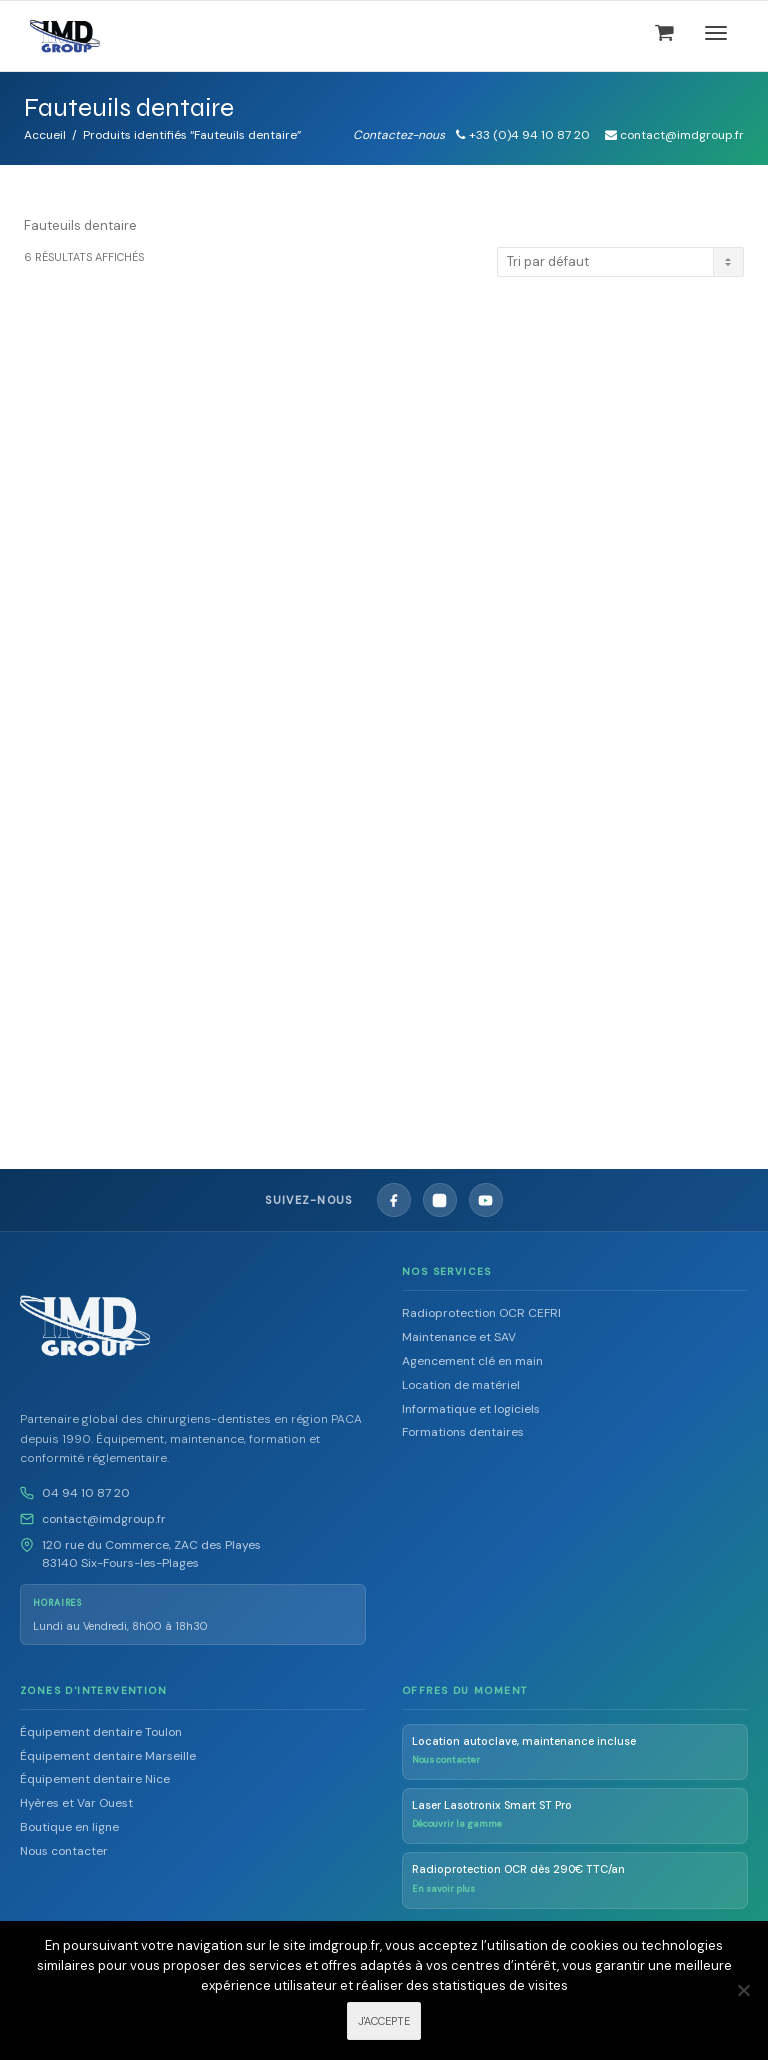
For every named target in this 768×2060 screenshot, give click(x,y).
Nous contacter (64, 1851)
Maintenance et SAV (459, 1337)
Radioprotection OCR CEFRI (481, 1313)
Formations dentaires (463, 1432)
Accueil (45, 135)
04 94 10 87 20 (86, 1493)
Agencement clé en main (472, 1361)
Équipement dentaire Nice (95, 1779)
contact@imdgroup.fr (104, 1519)
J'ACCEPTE (384, 2021)
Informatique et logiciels (471, 1409)
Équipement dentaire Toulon (101, 1732)
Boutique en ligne (69, 1827)
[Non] (743, 1990)
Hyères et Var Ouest (76, 1803)
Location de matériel (461, 1385)
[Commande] (620, 262)
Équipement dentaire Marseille (108, 1756)
